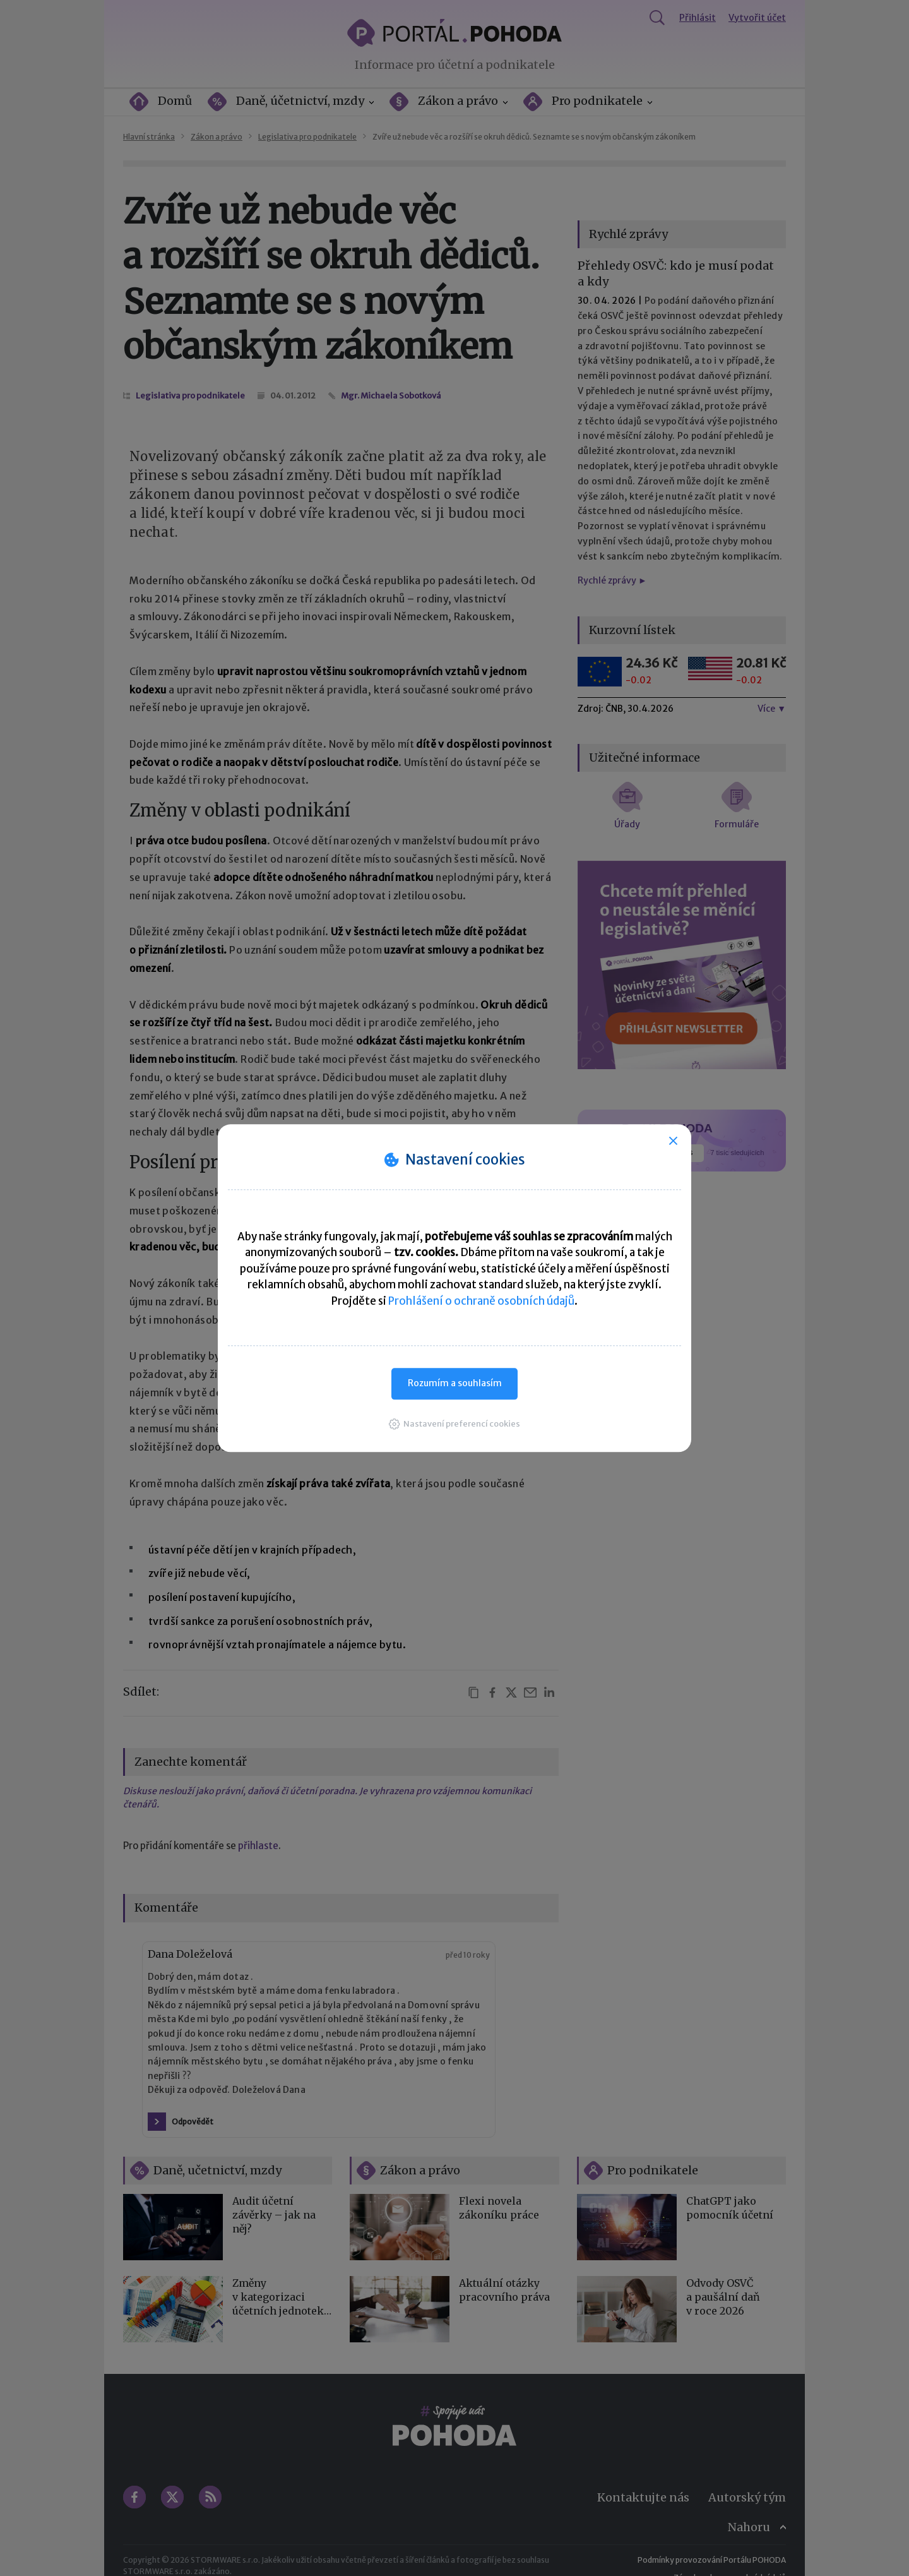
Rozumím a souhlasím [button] (455, 1383)
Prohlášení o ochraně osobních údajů (481, 1301)
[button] (454, 1423)
